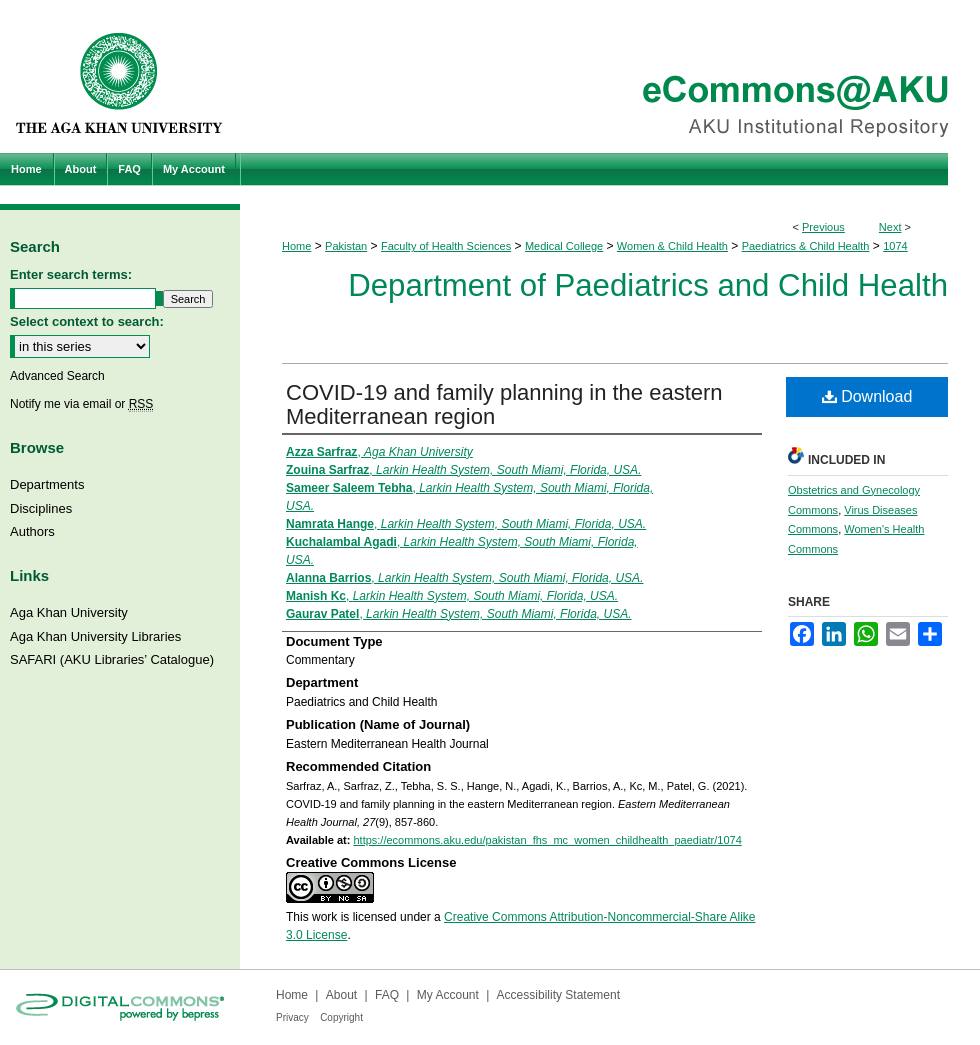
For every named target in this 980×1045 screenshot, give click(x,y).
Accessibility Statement (558, 995)
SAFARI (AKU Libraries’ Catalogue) (112, 659)
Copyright (341, 1017)
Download (867, 396)
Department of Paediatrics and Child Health (648, 285)
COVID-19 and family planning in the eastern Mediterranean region (504, 404)
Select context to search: (87, 321)
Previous (823, 227)
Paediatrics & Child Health (806, 246)
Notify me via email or (81, 404)
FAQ (387, 995)
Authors (32, 531)
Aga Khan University (69, 612)
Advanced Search (57, 376)
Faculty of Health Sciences (446, 246)
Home (296, 246)
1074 (895, 246)
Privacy (292, 1017)
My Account (448, 995)
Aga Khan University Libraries (95, 636)
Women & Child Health (672, 246)
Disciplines (41, 508)
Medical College (564, 246)
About (341, 995)
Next (890, 227)
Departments (47, 484)
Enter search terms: (71, 274)
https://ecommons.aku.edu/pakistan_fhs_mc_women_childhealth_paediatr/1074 (547, 840)
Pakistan (346, 246)
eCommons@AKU (610, 76)
